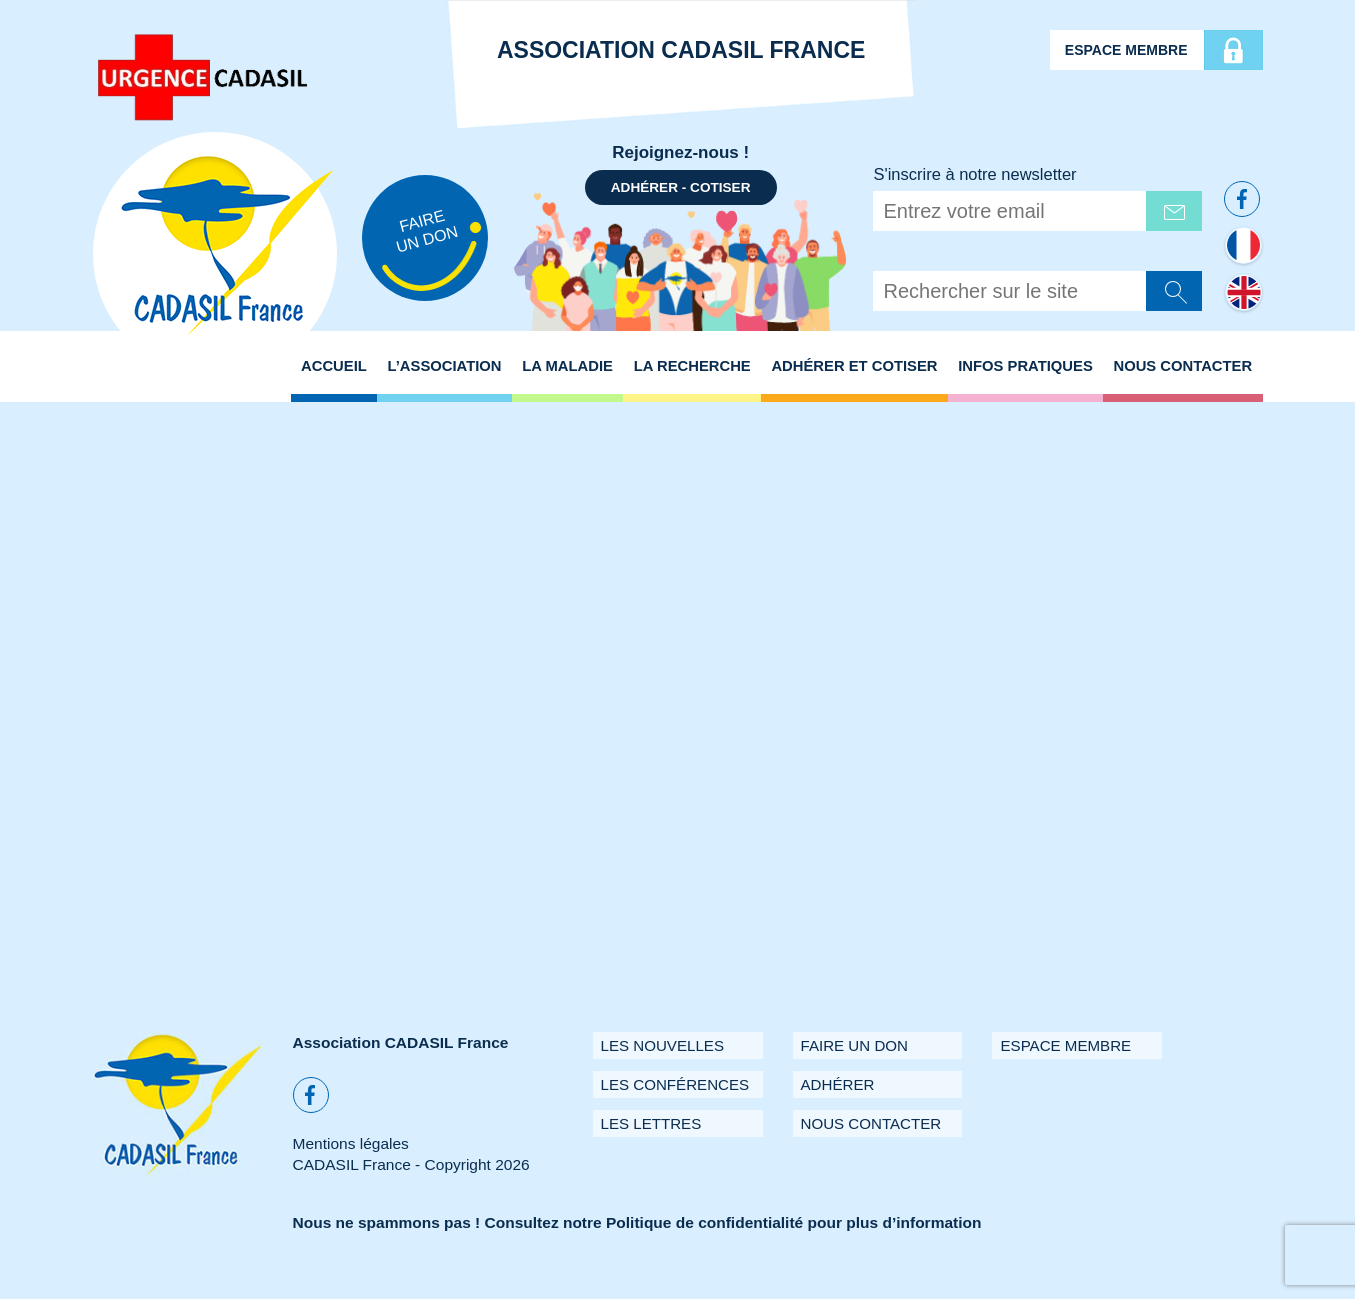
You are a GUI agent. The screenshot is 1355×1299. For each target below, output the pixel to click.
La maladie (567, 366)
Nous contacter (871, 1123)
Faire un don (854, 1045)
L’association (445, 366)
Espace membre (1126, 50)
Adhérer (838, 1084)
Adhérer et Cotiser (854, 366)
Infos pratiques (1025, 366)
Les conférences (675, 1084)
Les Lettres (651, 1123)
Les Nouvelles (662, 1045)
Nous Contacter (1182, 366)
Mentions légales (351, 1143)
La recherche (692, 366)
